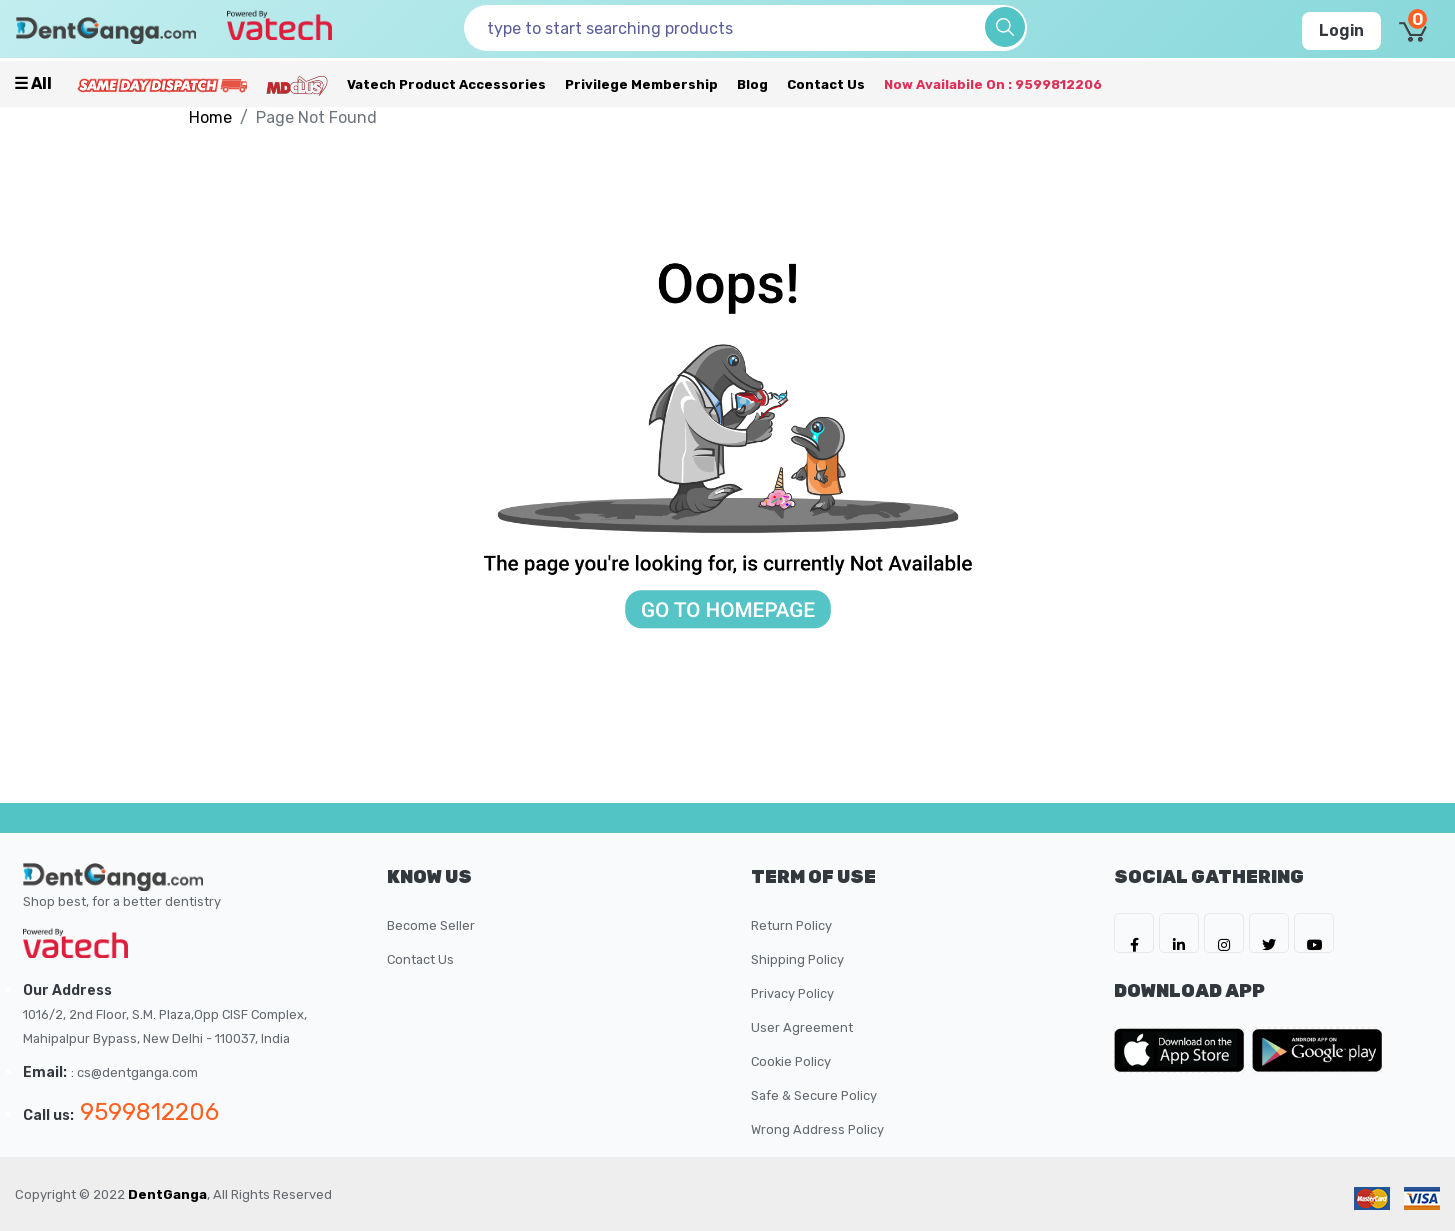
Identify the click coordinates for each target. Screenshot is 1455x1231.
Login (1341, 30)
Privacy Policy (792, 993)
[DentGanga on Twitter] (1269, 933)
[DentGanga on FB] (1134, 933)
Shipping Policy (797, 959)
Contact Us (826, 84)
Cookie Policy (791, 1061)
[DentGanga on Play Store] (1317, 1050)
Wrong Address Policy (817, 1129)
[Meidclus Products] (297, 84)
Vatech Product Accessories (446, 84)
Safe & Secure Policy (814, 1095)
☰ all (33, 83)
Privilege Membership (641, 84)
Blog (752, 84)
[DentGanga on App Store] (1183, 1050)
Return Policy (791, 925)
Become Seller (431, 925)
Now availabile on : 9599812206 (993, 84)
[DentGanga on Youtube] (1314, 933)
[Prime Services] (162, 84)
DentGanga (167, 1194)
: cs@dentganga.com (134, 1072)
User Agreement (802, 1027)
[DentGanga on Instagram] (1224, 933)
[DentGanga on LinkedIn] (1179, 933)
